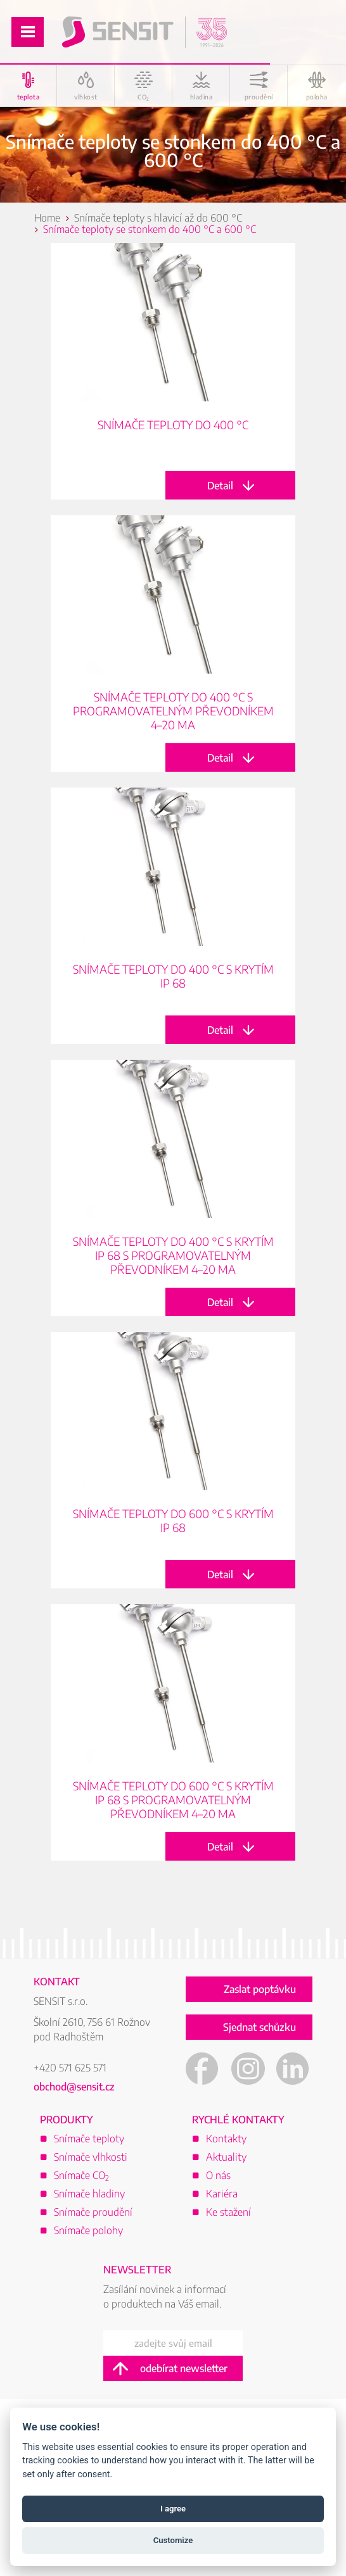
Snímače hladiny (89, 2193)
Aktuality (226, 2157)
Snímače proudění (93, 2212)
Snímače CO (81, 2175)
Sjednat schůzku (259, 2027)
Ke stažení (228, 2212)
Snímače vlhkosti (90, 2157)
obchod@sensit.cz (74, 2086)
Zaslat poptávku (260, 1989)
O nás (218, 2175)
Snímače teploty (89, 2138)
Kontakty (226, 2138)
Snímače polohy (88, 2230)
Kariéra (222, 2193)
